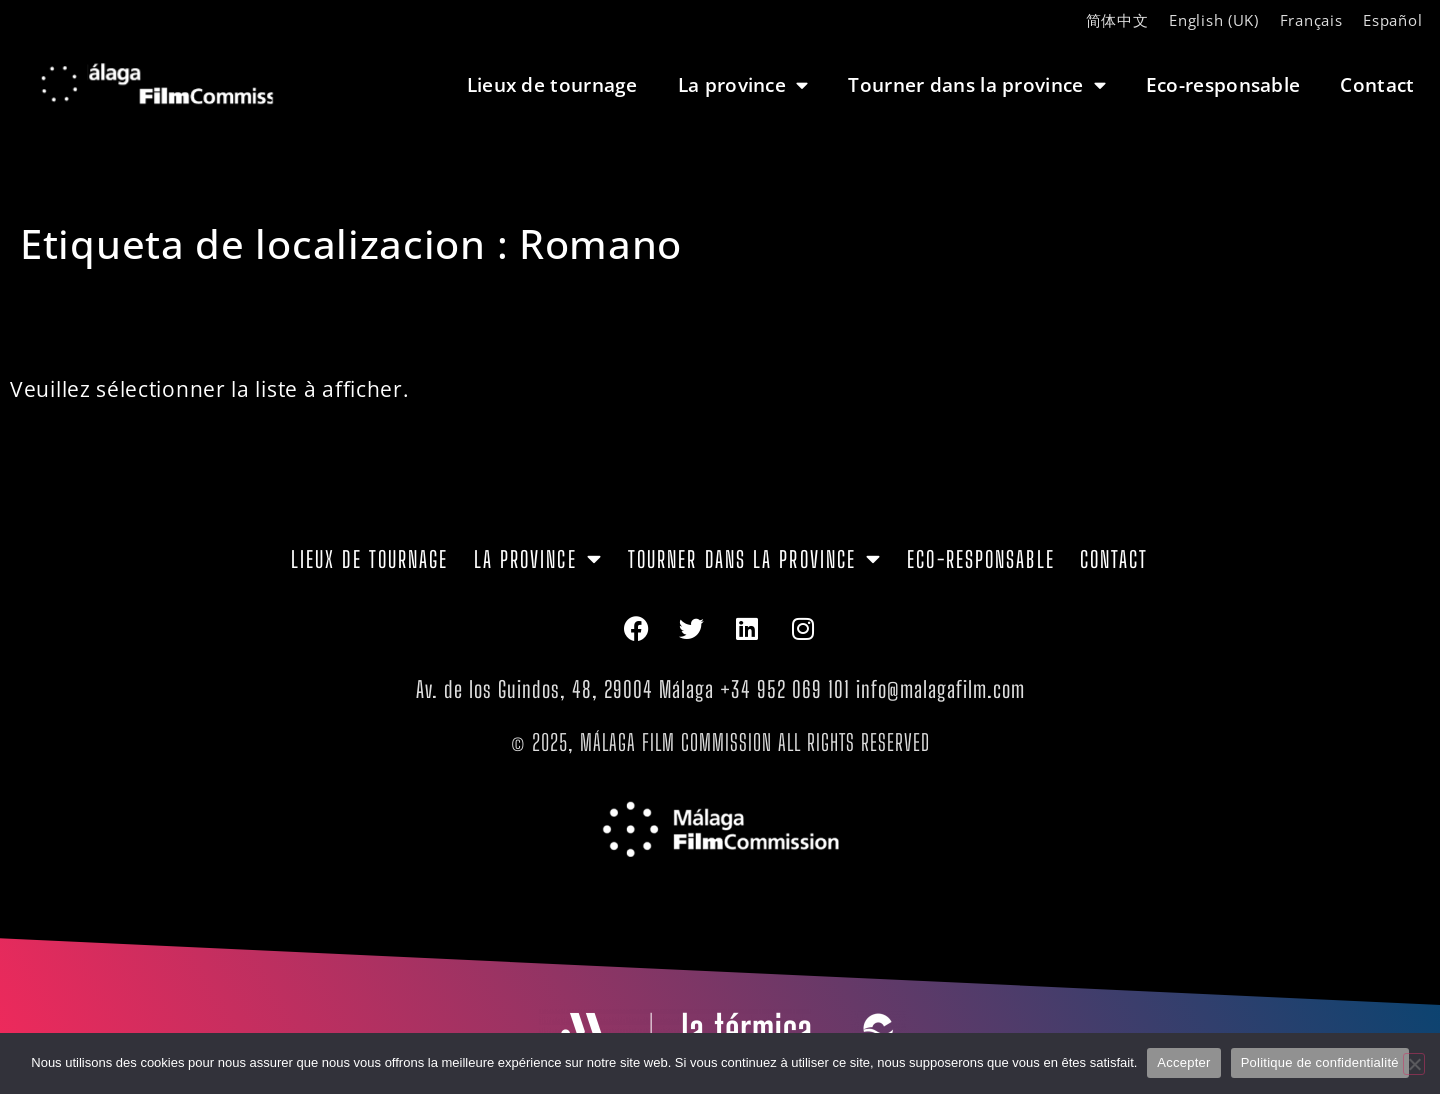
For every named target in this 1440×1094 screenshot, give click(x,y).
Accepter (1183, 1062)
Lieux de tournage (552, 84)
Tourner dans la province (977, 84)
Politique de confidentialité (1320, 1062)
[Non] (1414, 1064)
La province (743, 84)
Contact (1377, 84)
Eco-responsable (1223, 84)
